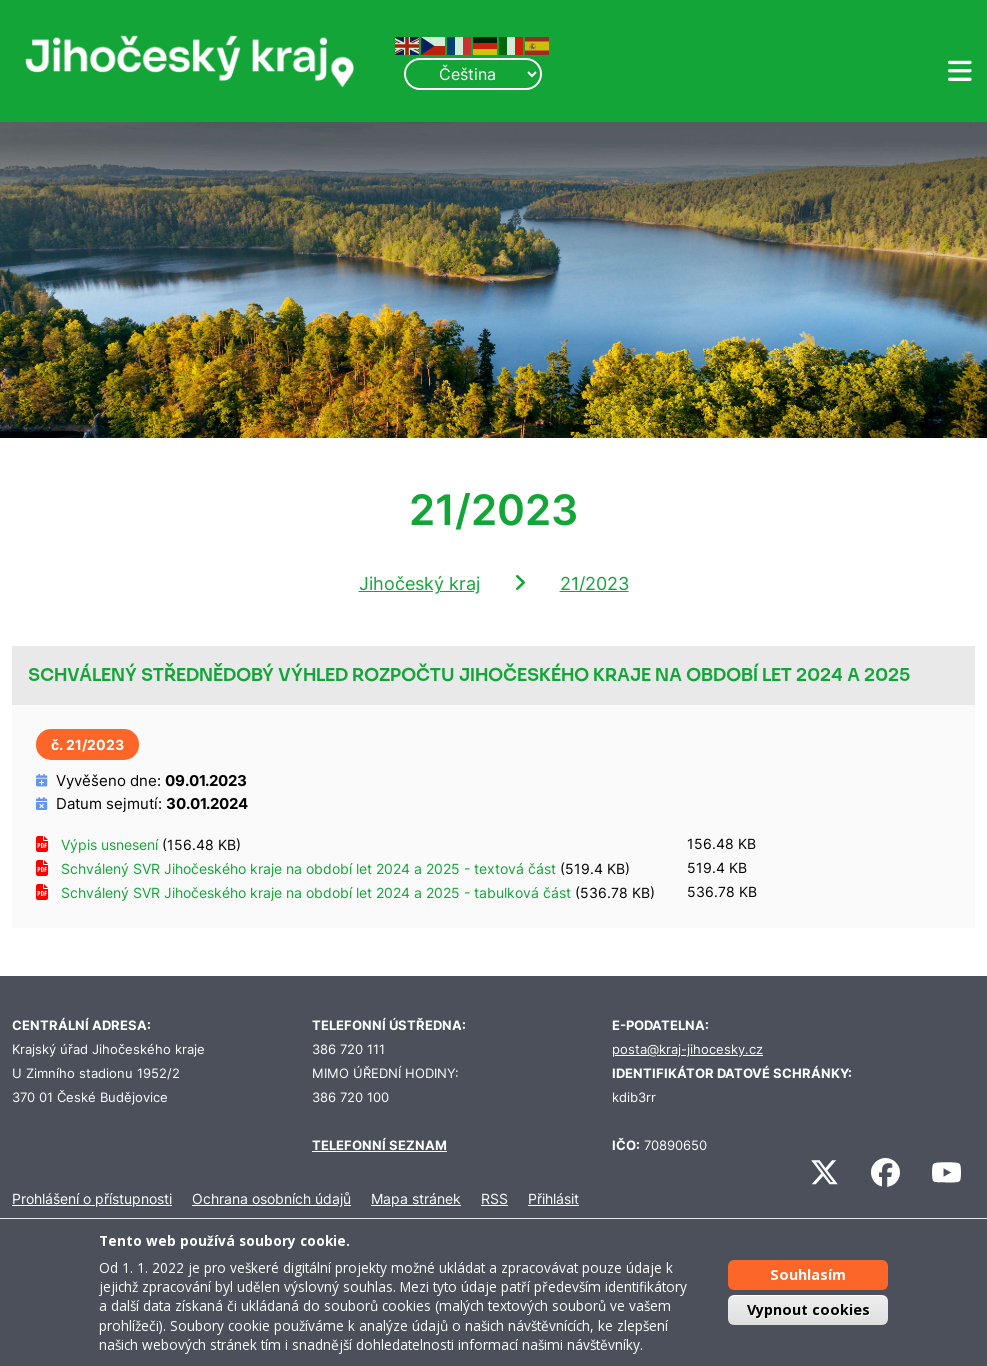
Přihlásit (553, 1198)
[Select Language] (473, 74)
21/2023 (594, 583)
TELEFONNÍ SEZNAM (379, 1145)
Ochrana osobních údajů (271, 1198)
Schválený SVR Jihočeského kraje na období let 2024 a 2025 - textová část (308, 868)
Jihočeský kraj (419, 583)
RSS (494, 1198)
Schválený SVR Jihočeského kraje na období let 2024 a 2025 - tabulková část (316, 892)
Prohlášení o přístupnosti (92, 1198)
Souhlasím (808, 1274)
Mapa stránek (416, 1198)
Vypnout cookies (808, 1309)
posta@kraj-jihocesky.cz (687, 1049)
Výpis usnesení (109, 844)
